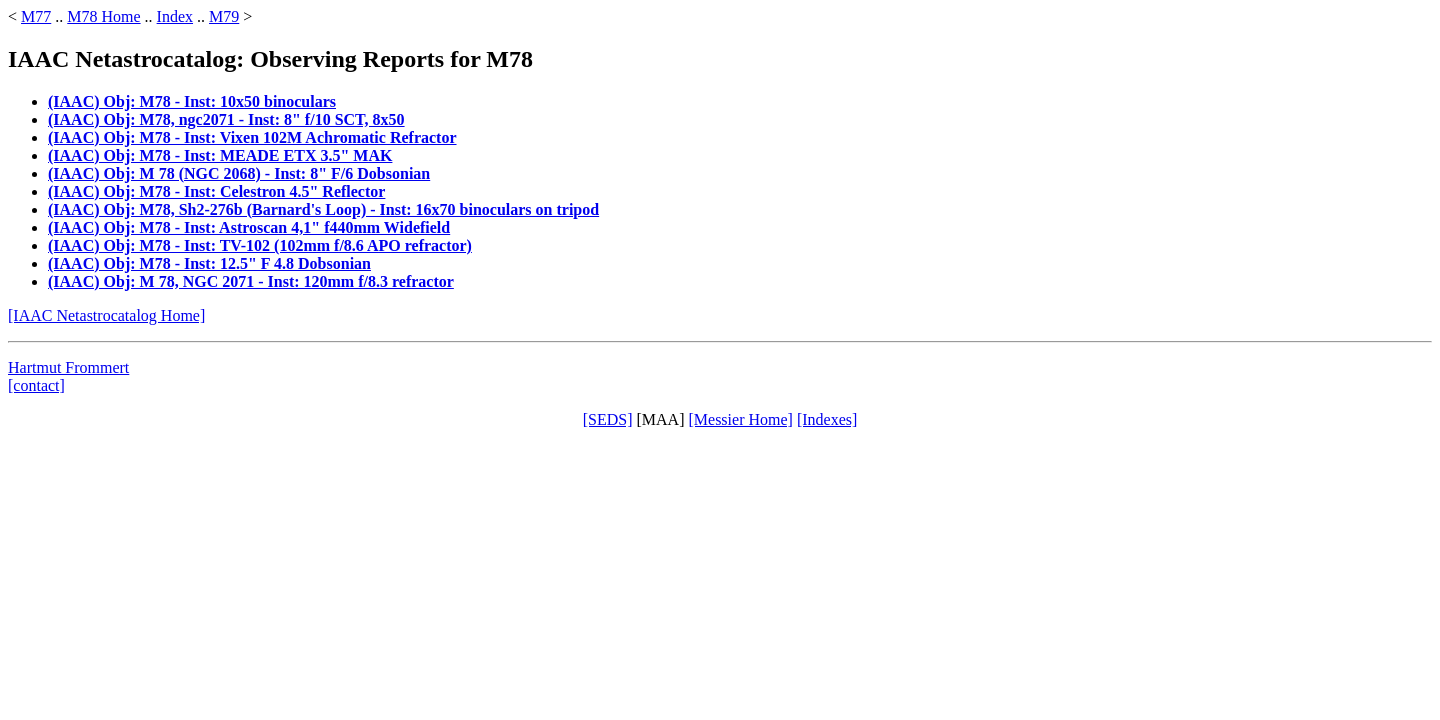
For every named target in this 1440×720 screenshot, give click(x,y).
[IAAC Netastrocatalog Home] (106, 315)
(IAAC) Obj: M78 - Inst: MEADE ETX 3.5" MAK (220, 155)
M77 (36, 16)
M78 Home (103, 16)
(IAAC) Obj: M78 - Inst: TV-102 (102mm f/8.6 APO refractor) (260, 245)
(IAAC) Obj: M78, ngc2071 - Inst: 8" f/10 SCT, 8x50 (226, 119)
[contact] (36, 385)
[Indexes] (827, 419)
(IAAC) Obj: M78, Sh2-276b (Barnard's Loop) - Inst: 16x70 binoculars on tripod (323, 209)
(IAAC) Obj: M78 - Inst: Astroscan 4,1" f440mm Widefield (249, 227)
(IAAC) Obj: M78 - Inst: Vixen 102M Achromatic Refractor (252, 137)
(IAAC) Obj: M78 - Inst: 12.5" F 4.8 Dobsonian (209, 263)
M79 (224, 16)
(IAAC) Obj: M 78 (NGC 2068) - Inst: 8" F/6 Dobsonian (239, 173)
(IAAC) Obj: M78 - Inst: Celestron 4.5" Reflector (216, 191)
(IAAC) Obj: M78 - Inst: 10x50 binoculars (192, 101)
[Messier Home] (740, 419)
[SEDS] (608, 419)
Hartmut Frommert (68, 367)
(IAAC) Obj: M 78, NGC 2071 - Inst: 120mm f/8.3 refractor (251, 281)
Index (175, 16)
